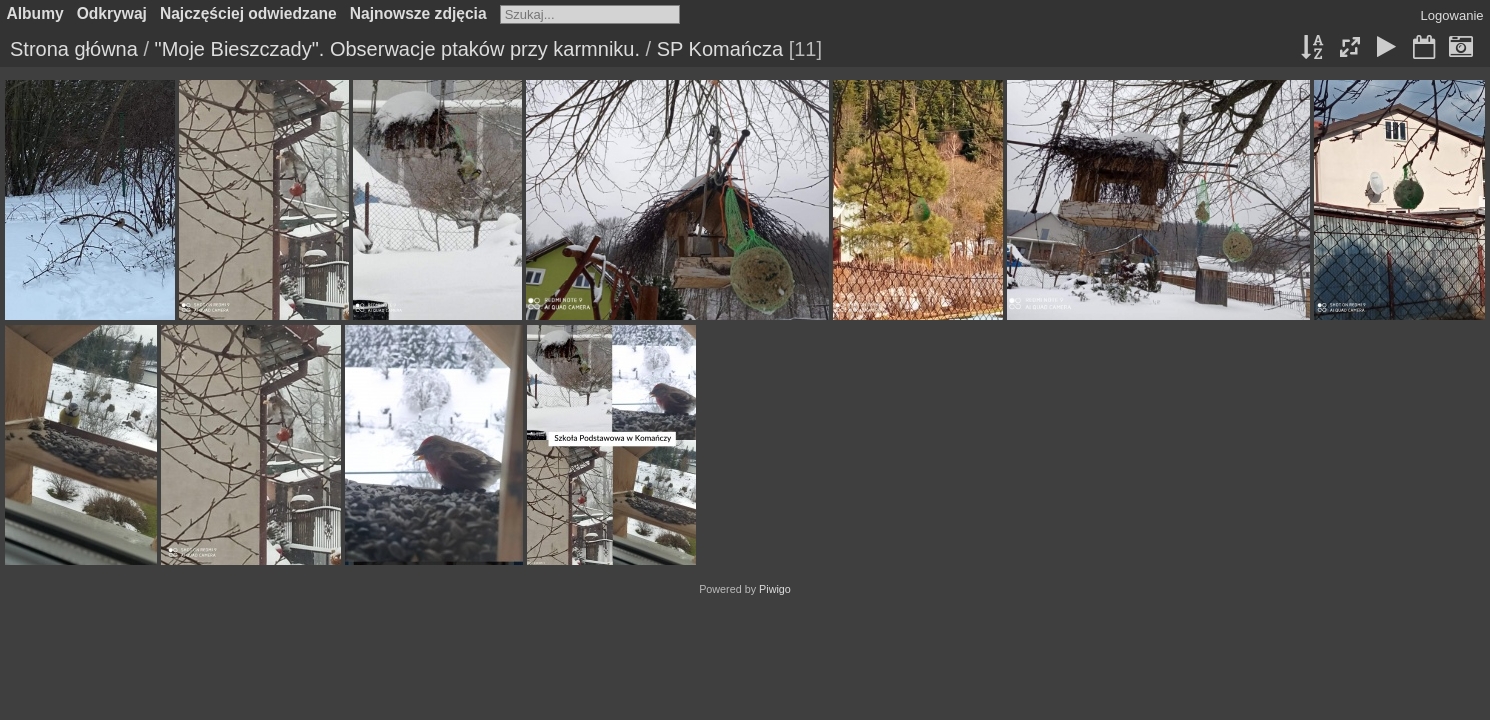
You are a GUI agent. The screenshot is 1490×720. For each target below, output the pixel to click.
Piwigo (775, 589)
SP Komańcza (720, 49)
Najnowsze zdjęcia (418, 13)
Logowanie (1452, 15)
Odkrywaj (112, 13)
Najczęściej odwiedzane (248, 13)
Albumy (35, 13)
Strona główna (74, 49)
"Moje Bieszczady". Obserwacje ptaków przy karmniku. (397, 49)
